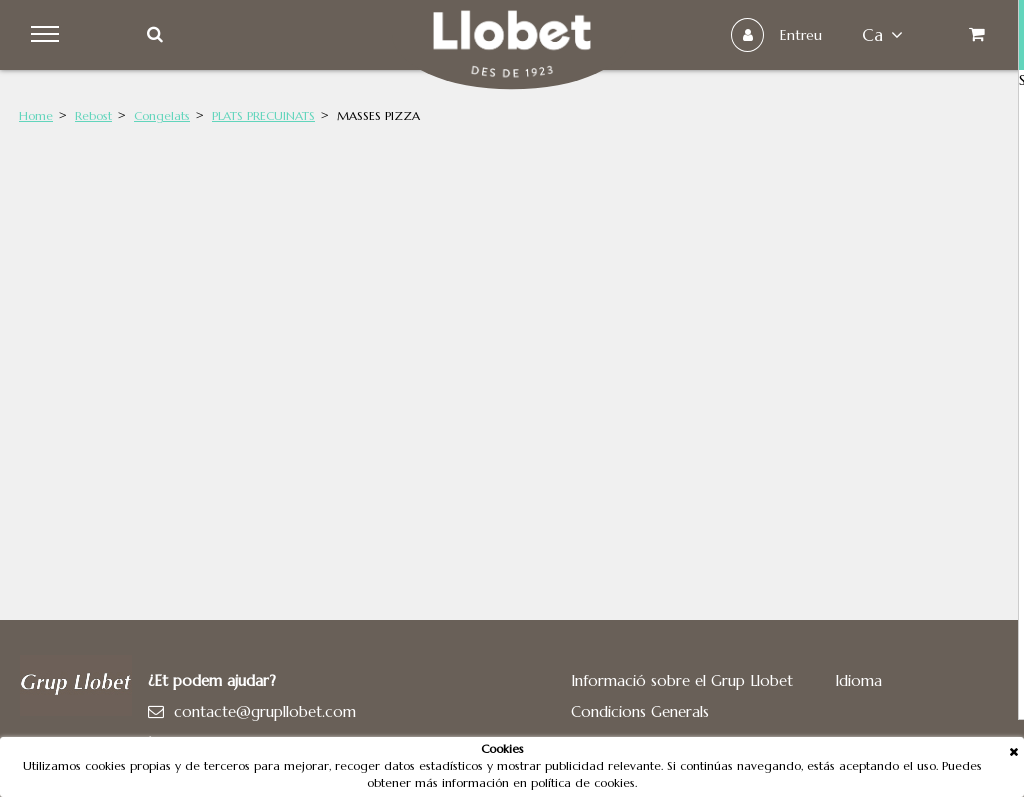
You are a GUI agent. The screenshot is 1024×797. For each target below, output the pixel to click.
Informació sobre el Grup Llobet (682, 680)
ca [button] (873, 35)
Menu (51, 35)
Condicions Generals (640, 711)
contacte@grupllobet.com (265, 711)
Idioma (858, 680)
